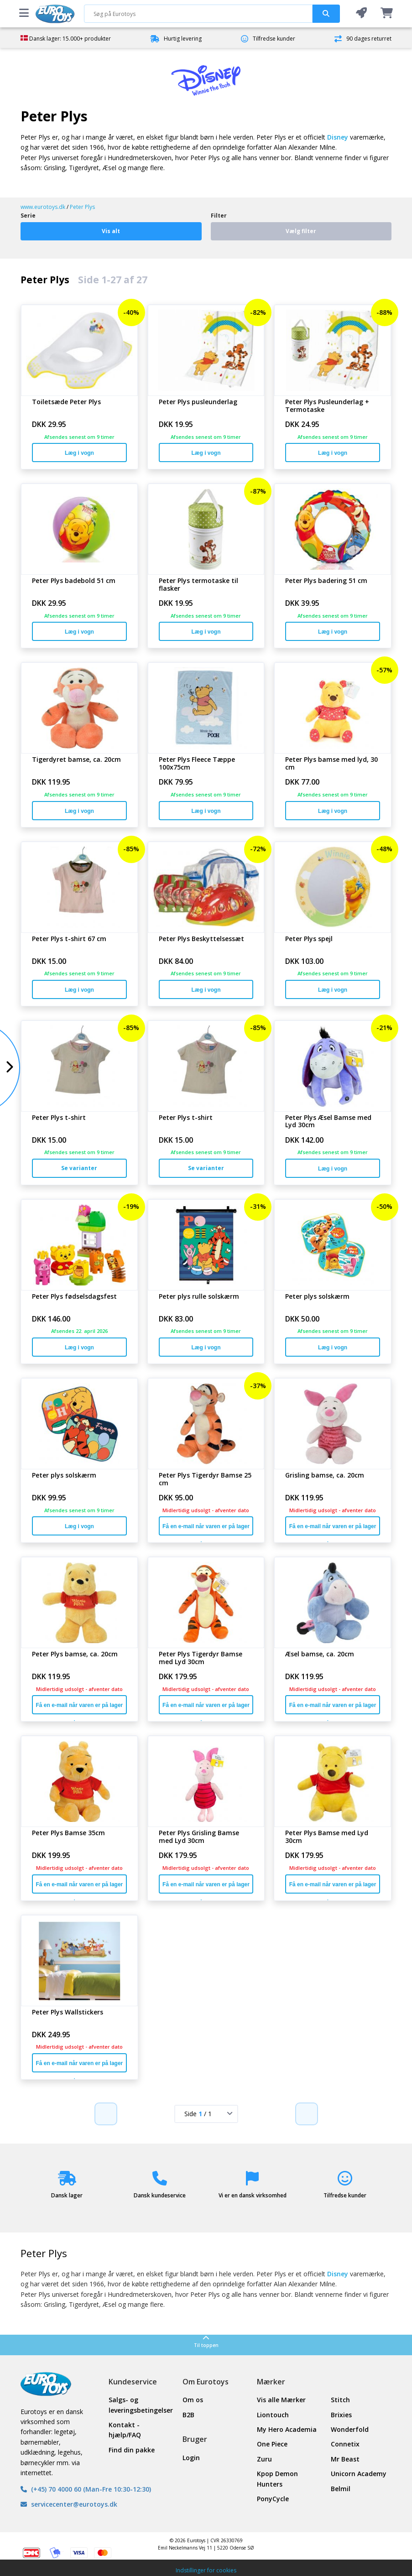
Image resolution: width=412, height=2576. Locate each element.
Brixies (341, 2414)
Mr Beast (345, 2459)
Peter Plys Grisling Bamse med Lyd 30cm (199, 1837)
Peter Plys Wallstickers (67, 2012)
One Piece (272, 2444)
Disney (337, 137)
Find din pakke (132, 2450)
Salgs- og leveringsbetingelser (139, 2404)
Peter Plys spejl (309, 939)
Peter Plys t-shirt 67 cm (69, 939)
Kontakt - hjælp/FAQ (125, 2429)
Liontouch (273, 2414)
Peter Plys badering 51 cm (326, 581)
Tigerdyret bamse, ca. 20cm (76, 760)
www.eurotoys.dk (43, 207)
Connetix (345, 2444)
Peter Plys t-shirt (59, 1118)
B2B (188, 2414)
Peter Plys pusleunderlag (198, 402)
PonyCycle (273, 2498)
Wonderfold (350, 2429)
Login (191, 2457)
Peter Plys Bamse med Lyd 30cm (326, 1837)
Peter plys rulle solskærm (199, 1297)
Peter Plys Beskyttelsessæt (201, 939)
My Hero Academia (287, 2429)
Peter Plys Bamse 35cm (68, 1833)
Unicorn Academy (358, 2473)
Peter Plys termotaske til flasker (198, 585)
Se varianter (79, 1168)
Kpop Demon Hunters (277, 2478)
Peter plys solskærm (317, 1297)
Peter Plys (82, 207)
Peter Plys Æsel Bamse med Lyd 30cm (328, 1121)
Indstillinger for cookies (206, 2570)
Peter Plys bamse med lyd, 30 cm (331, 763)
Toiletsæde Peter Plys (66, 402)
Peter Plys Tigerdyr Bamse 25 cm (205, 1479)
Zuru (264, 2459)
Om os (193, 2399)
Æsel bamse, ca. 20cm (319, 1654)
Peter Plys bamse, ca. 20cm (75, 1654)
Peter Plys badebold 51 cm (73, 581)
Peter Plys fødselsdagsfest (74, 1297)
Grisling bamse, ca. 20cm (324, 1475)
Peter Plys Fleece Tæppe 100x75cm (197, 763)
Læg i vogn (79, 453)
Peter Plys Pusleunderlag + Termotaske (327, 406)
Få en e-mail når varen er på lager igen (206, 1529)
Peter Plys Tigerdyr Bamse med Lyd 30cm (200, 1658)
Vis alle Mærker (281, 2399)
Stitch (340, 2399)
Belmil (340, 2488)
